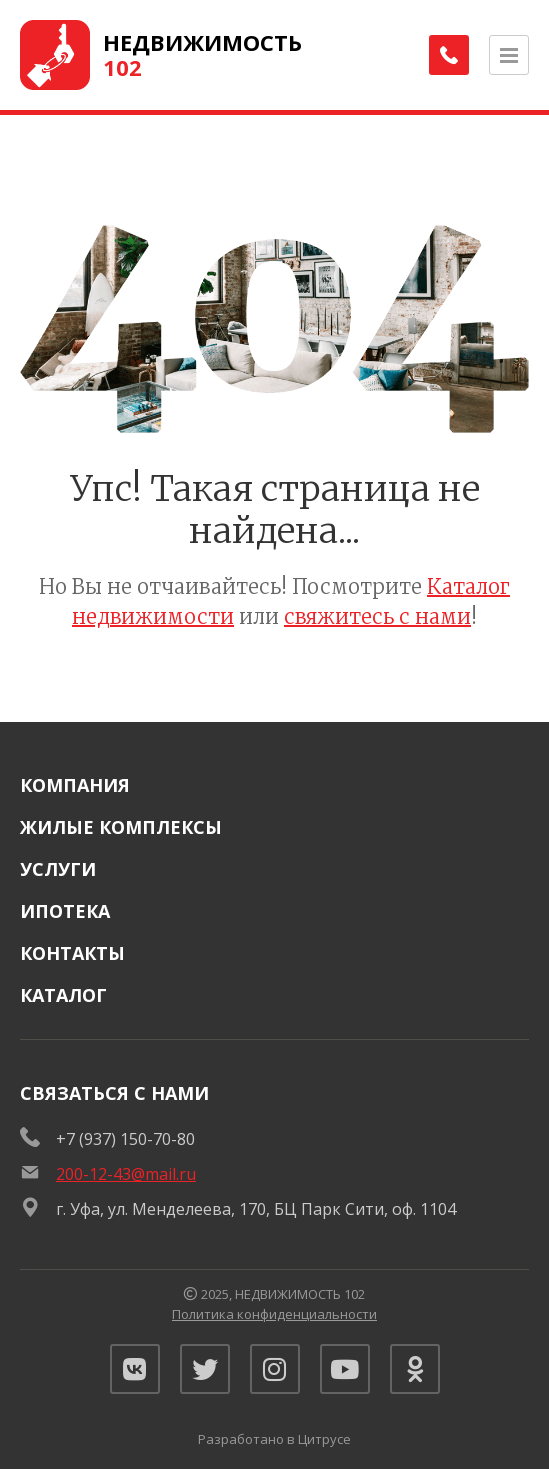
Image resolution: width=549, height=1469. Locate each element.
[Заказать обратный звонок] (449, 55)
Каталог (63, 995)
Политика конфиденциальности (274, 1314)
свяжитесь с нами (377, 616)
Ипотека (65, 911)
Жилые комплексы (121, 827)
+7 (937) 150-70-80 (125, 1139)
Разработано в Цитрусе (274, 1439)
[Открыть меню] (509, 55)
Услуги (58, 869)
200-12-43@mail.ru (126, 1174)
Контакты (72, 953)
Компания (75, 785)
